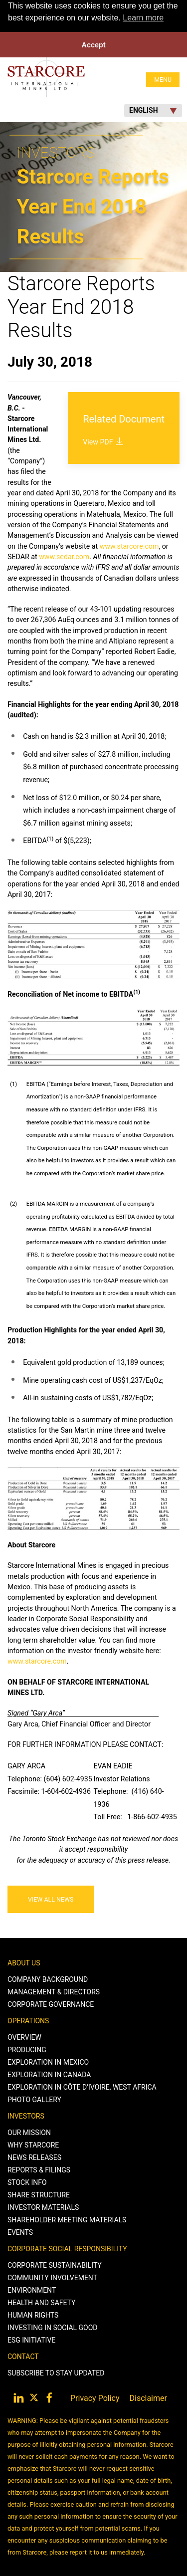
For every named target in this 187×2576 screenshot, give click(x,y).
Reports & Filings (38, 2169)
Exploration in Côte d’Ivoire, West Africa (82, 2087)
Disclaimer (148, 2397)
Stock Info (27, 2182)
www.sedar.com (64, 556)
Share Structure (38, 2194)
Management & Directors (53, 1991)
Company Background (47, 1979)
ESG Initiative (31, 2340)
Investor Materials (43, 2207)
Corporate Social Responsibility (67, 2248)
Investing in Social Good (52, 2327)
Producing (26, 2049)
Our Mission (29, 2132)
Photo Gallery (34, 2099)
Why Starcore (33, 2144)
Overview (24, 2037)
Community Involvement (52, 2277)
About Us (23, 1962)
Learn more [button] (143, 17)
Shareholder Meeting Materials (66, 2219)
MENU (163, 79)
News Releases (34, 2157)
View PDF (104, 441)
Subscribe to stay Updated (55, 2372)
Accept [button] (94, 45)
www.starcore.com (129, 546)
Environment (31, 2290)
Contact (23, 2356)
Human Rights (32, 2315)
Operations (28, 2020)
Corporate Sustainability (54, 2265)
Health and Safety (41, 2302)
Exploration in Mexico (48, 2062)
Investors (25, 2116)
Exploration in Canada (49, 2074)
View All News (50, 1899)
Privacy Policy (95, 2397)
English (153, 110)
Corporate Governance (50, 2004)
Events (20, 2232)
